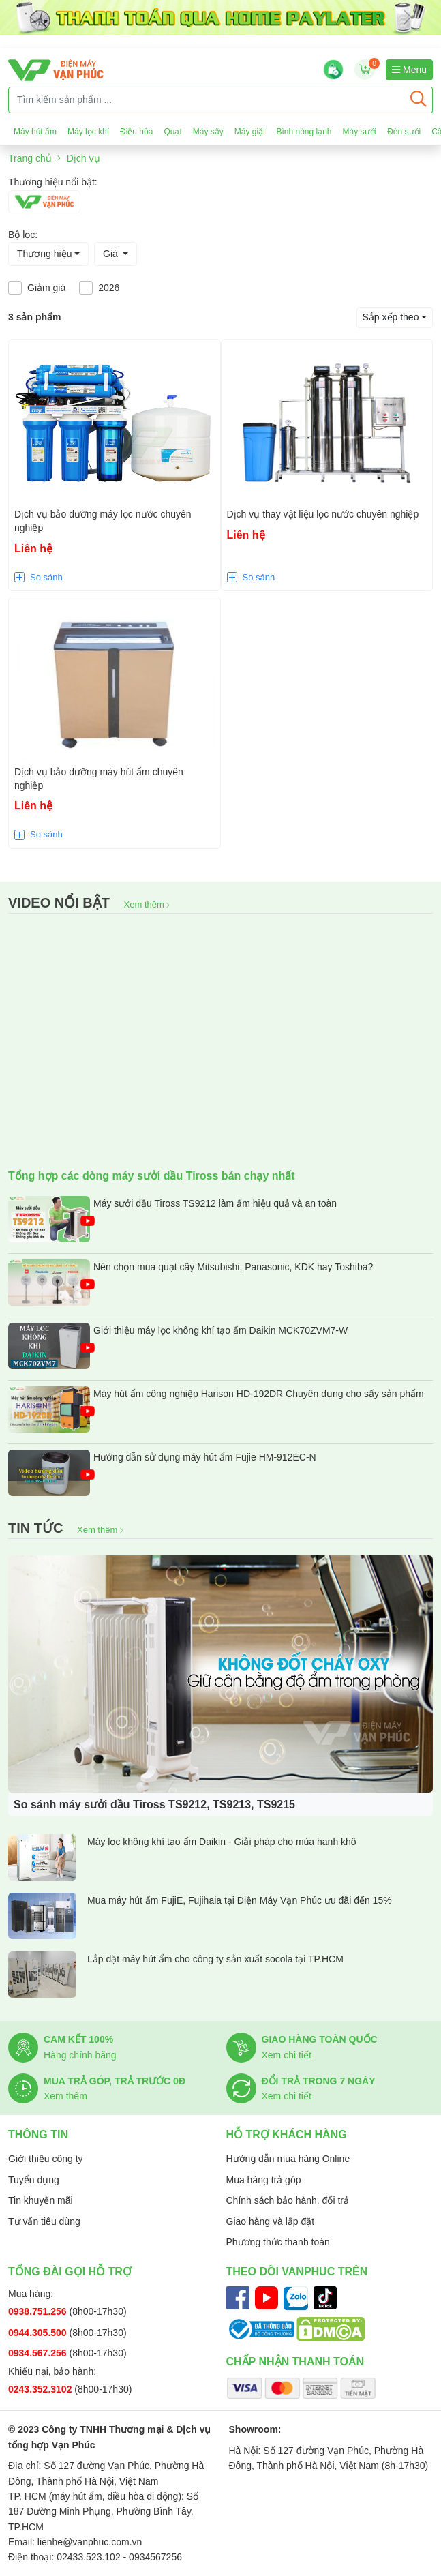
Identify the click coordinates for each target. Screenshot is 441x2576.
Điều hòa (136, 131)
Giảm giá (46, 287)
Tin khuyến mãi (40, 2200)
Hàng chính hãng (80, 2055)
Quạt (172, 131)
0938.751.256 (39, 2311)
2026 (108, 287)
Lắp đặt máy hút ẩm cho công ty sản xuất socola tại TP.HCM (176, 1974)
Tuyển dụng (33, 2179)
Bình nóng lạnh (303, 131)
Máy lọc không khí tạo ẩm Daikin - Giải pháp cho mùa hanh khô (182, 1857)
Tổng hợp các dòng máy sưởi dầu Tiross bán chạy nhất (151, 1176)
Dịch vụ (83, 158)
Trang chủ (30, 158)
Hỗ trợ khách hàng (286, 2134)
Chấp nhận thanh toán (295, 2361)
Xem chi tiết (286, 2055)
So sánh (46, 577)
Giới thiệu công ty (45, 2158)
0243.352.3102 (41, 2389)
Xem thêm (147, 904)
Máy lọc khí (88, 131)
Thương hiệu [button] (44, 253)
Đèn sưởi (404, 131)
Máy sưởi (360, 131)
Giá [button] (112, 253)
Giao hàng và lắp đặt (270, 2221)
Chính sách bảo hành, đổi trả (287, 2200)
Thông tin (38, 2134)
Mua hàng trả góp (263, 2179)
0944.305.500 (39, 2332)
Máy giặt (250, 131)
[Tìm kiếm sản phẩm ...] (207, 100)
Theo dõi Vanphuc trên (297, 2271)
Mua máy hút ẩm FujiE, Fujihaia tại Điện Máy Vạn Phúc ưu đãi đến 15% (200, 1916)
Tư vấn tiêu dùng (44, 2221)
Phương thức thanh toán (278, 2241)
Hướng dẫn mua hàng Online (288, 2158)
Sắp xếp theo (391, 317)
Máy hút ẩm (35, 131)
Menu (409, 69)
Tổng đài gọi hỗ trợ (70, 2271)
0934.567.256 (39, 2353)
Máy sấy (208, 131)
